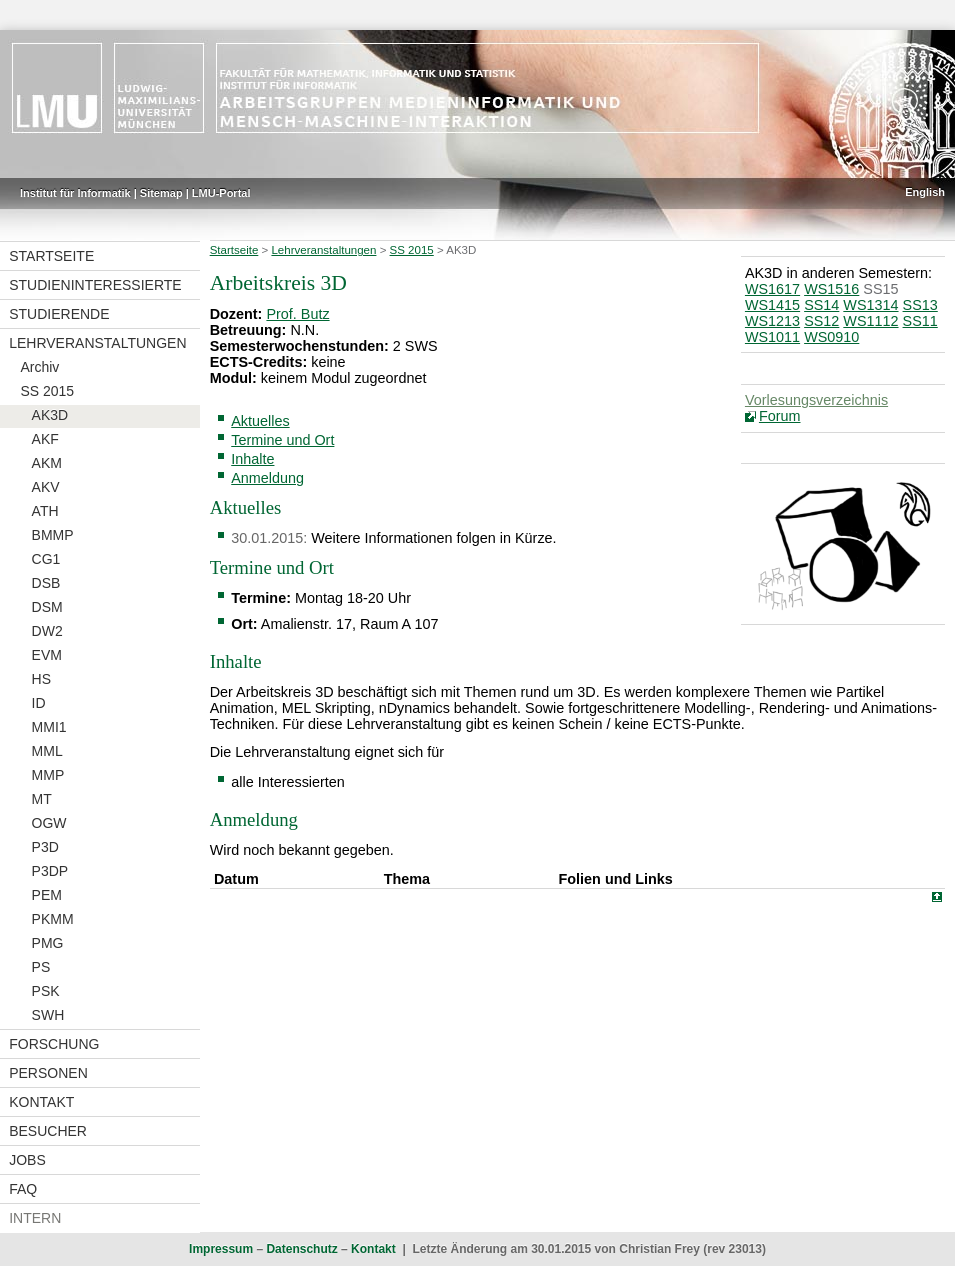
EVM (47, 655)
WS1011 (772, 337)
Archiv (39, 367)
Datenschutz (301, 1249)
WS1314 (870, 305)
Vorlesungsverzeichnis (816, 400)
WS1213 (772, 321)
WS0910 (831, 337)
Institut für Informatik (75, 193)
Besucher (48, 1131)
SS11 (920, 321)
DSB (46, 583)
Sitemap (161, 193)
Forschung (54, 1044)
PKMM (53, 919)
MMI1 (49, 727)
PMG (48, 943)
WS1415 (772, 305)
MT (42, 799)
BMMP (53, 535)
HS (41, 679)
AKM (47, 463)
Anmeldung (267, 478)
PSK (46, 991)
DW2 (47, 631)
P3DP (50, 871)
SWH (48, 1015)
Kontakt (41, 1102)
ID (39, 703)
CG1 (46, 559)
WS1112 (870, 321)
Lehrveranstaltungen (97, 343)
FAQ (23, 1189)
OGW (49, 823)
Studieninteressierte (95, 285)
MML (47, 751)
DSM (47, 607)
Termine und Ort (282, 440)
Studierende (59, 314)
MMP (48, 775)
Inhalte (252, 459)
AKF (45, 439)
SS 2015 (47, 391)
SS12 (821, 321)
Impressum (221, 1249)
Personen (48, 1073)
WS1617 (772, 289)
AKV (46, 487)
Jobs (27, 1160)
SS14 (821, 305)
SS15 (880, 289)
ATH (45, 511)
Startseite (51, 256)
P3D (45, 847)
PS (41, 967)
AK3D (50, 415)
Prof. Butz (297, 314)
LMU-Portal (221, 193)
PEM (47, 895)
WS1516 (831, 289)
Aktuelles (260, 421)
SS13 (920, 305)
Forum (780, 416)
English (925, 192)
